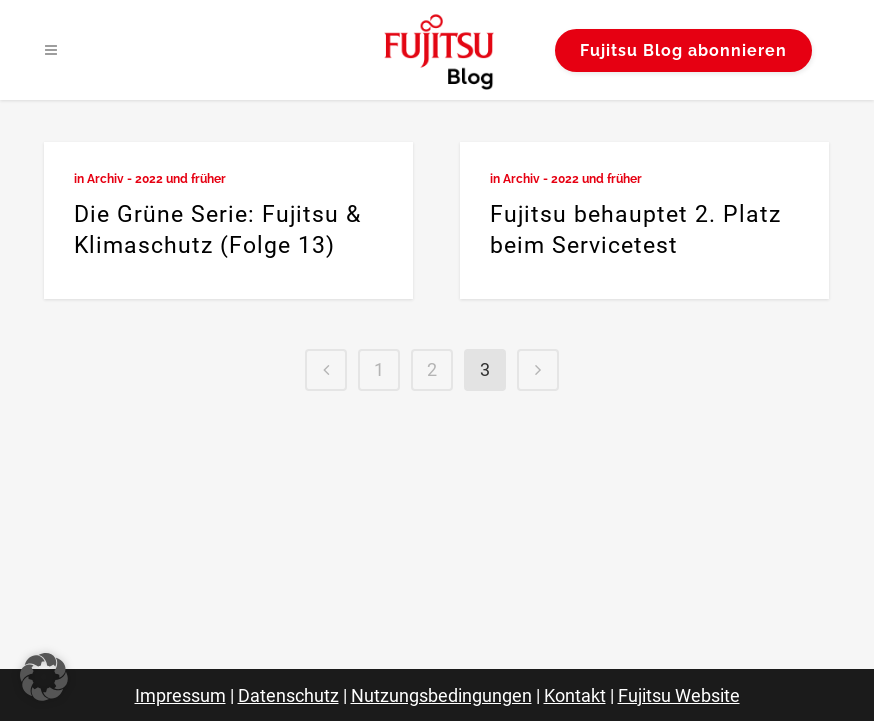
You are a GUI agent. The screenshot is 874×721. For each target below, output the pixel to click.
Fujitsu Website (679, 695)
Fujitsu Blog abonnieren (683, 50)
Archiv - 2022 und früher (156, 179)
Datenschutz (288, 695)
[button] (44, 677)
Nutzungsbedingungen (441, 695)
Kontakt (575, 695)
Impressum (180, 695)
